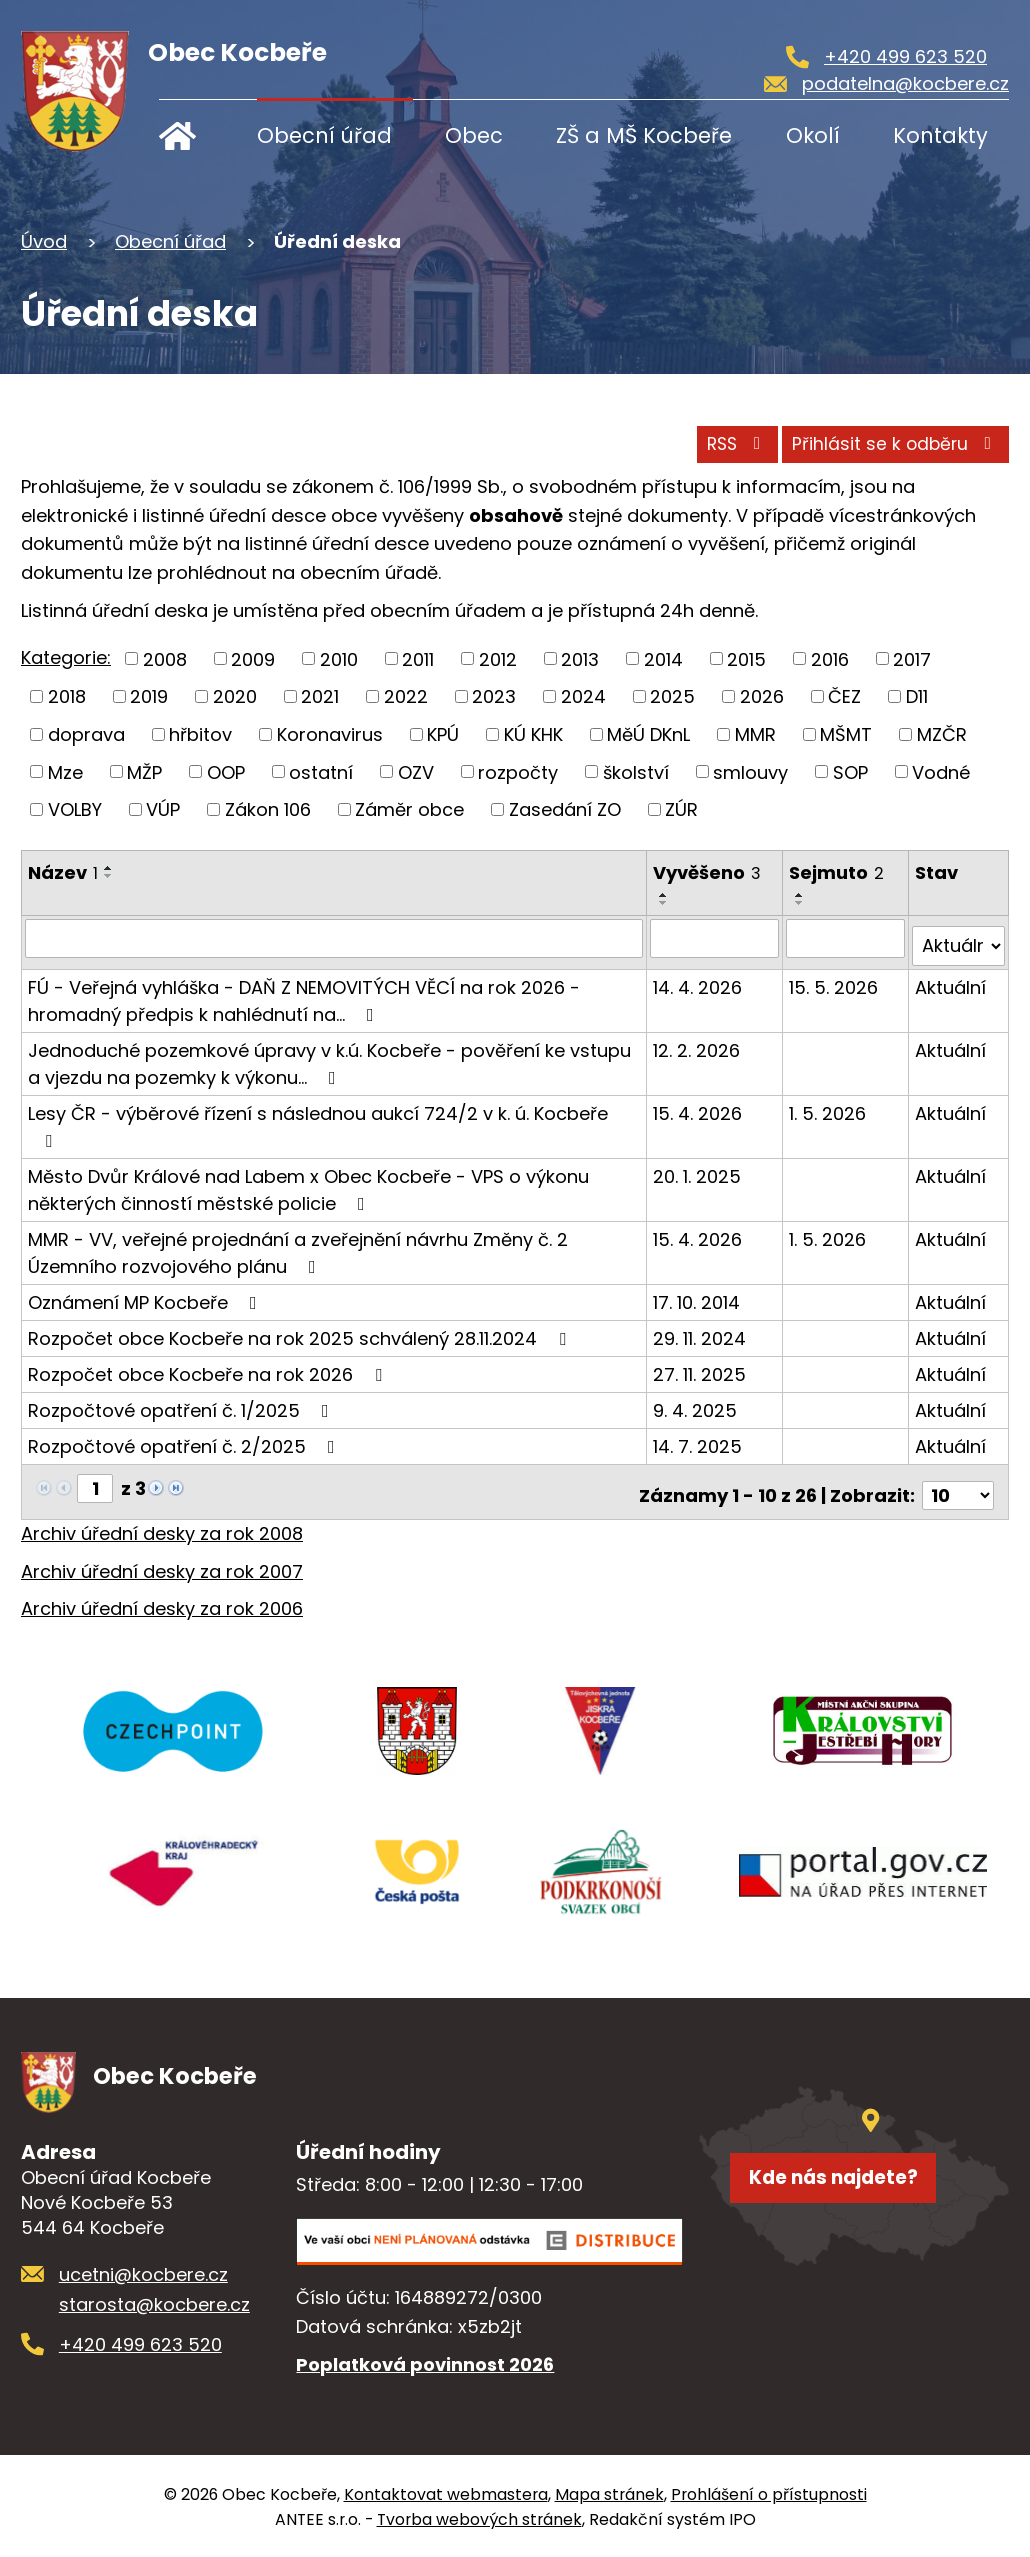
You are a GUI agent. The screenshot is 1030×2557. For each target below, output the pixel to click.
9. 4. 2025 (696, 1401)
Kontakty (940, 135)
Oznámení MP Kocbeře (146, 1293)
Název (63, 872)
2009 (253, 658)
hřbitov (200, 733)
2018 (67, 696)
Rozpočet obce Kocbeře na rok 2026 (209, 1365)
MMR (755, 733)
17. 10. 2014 (697, 1293)
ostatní (321, 771)
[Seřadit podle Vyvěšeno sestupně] (665, 903)
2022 (406, 696)
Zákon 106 (268, 809)
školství (636, 771)
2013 (580, 658)
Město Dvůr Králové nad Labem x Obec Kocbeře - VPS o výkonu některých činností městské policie (308, 1181)
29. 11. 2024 (700, 1329)
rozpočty (518, 771)
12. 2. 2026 (697, 1041)
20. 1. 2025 (698, 1167)
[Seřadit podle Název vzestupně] (109, 868)
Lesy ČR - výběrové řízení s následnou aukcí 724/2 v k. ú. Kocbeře (318, 1116)
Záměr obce (409, 809)
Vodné (941, 771)
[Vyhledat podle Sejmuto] (846, 938)
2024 (583, 696)
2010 (339, 658)
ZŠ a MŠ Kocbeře (644, 135)
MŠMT (846, 733)
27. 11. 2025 (700, 1365)
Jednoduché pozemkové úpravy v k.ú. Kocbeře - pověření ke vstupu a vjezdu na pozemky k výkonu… (329, 1055)
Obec (474, 135)
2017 (912, 658)
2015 (746, 658)
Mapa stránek (609, 2492)
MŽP (144, 771)
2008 (165, 658)
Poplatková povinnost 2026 (425, 2361)
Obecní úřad (324, 135)
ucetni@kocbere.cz (143, 2272)
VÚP (163, 809)
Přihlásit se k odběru (875, 441)
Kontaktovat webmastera (446, 2492)
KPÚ (443, 733)
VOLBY (75, 809)
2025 (672, 696)
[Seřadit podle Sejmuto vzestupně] (801, 895)
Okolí (813, 135)
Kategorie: (66, 657)
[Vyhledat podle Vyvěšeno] (715, 938)
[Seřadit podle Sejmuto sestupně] (801, 903)
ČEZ (844, 696)
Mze (65, 771)
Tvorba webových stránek (479, 2517)
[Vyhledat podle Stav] (959, 938)
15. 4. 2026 (698, 1104)
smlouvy (750, 771)
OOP (226, 771)
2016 (830, 658)
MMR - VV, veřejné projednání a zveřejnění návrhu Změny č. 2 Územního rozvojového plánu (298, 1244)
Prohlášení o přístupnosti (769, 2492)
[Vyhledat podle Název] (334, 938)
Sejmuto (837, 872)
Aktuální (951, 978)
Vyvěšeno (708, 872)
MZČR (942, 733)
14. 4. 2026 (698, 978)
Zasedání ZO (565, 809)
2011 (418, 658)
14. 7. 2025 (698, 1437)
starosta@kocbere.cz (154, 2302)
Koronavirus (330, 733)
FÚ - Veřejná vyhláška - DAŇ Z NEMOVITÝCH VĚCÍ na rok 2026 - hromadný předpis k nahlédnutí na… (304, 992)
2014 (663, 658)
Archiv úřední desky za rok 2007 (162, 1555)
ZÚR (681, 809)
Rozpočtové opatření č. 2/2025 (185, 1437)
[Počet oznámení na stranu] (958, 1479)
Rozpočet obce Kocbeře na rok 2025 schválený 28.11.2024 (301, 1329)
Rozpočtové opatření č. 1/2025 (182, 1401)
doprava (86, 733)
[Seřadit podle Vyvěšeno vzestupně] (665, 895)
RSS (684, 441)
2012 (498, 658)
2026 (762, 696)
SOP (850, 771)
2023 (494, 696)
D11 (917, 696)
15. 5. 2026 (834, 978)
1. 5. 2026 (828, 1104)
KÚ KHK (533, 733)
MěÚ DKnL (648, 733)
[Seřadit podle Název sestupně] (109, 876)
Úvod (191, 135)
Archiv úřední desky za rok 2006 (162, 1592)
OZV (416, 771)
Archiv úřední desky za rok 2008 (162, 1517)
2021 (320, 696)
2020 (235, 696)
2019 (149, 696)
